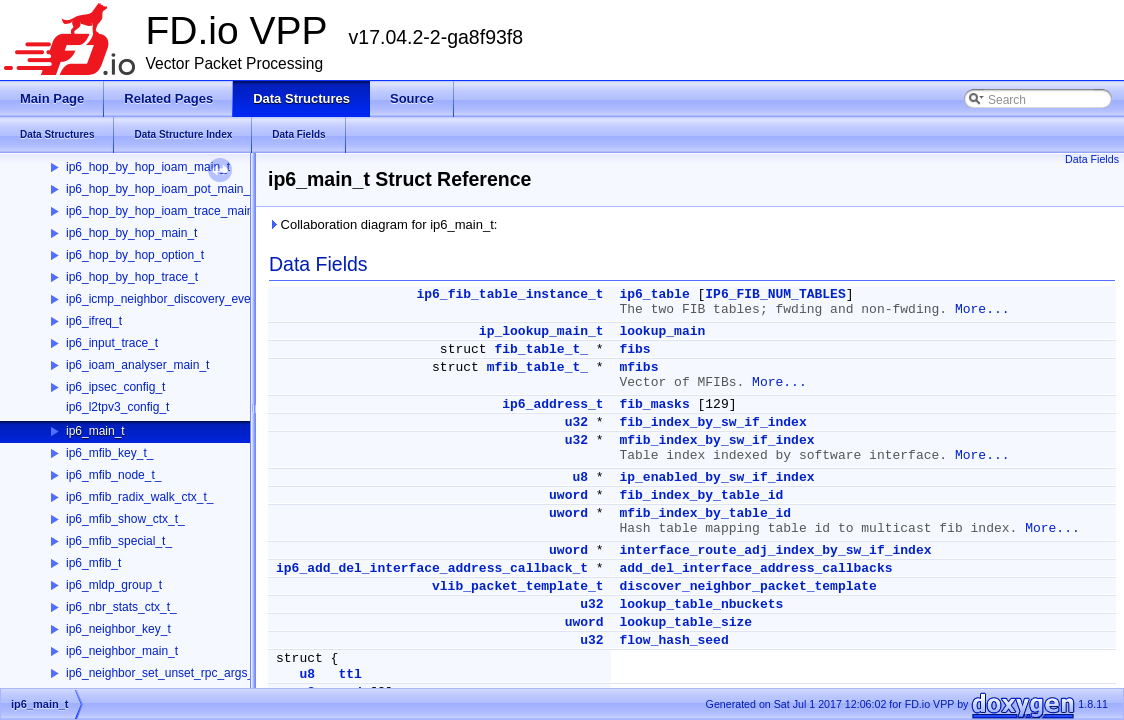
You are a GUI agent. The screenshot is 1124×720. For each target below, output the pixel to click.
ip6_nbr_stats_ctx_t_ (121, 607)
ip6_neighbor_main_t (122, 651)
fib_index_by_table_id (701, 495)
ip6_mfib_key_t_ (109, 453)
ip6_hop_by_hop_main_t (131, 233)
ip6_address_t (552, 404)
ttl (349, 674)
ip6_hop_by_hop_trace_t (132, 277)
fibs (634, 349)
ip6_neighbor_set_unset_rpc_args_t (161, 673)
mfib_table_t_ (537, 367)
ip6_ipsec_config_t (115, 387)
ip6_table (654, 294)
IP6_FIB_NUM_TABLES (775, 294)
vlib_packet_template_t (518, 586)
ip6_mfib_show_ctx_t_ (125, 519)
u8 (580, 477)
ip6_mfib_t (93, 563)
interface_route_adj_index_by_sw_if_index (775, 550)
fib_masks (654, 404)
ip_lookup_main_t (541, 331)
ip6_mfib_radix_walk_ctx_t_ (139, 497)
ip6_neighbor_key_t (118, 629)
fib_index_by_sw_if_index (712, 422)
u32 (576, 422)
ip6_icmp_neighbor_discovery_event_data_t (183, 299)
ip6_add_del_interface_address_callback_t (432, 568)
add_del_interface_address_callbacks (755, 568)
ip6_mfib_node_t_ (113, 475)
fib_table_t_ (541, 349)
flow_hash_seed (673, 640)
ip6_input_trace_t (112, 343)
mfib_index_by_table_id (705, 513)
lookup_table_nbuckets (701, 604)
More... (982, 309)
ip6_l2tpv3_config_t (117, 407)
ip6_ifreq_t (94, 321)
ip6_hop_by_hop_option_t (135, 255)
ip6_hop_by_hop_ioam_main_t (148, 167)
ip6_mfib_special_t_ (119, 541)
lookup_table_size (685, 622)
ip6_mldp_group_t (114, 585)
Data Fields (1092, 159)
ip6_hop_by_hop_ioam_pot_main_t (159, 189)
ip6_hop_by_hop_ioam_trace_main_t (164, 211)
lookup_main (662, 331)
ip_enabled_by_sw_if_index (716, 477)
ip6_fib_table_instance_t (509, 294)
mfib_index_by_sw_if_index (716, 440)
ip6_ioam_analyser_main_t (137, 365)
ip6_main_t (95, 431)
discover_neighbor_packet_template (747, 586)
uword (568, 495)
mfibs (638, 367)
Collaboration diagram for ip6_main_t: (382, 224)
